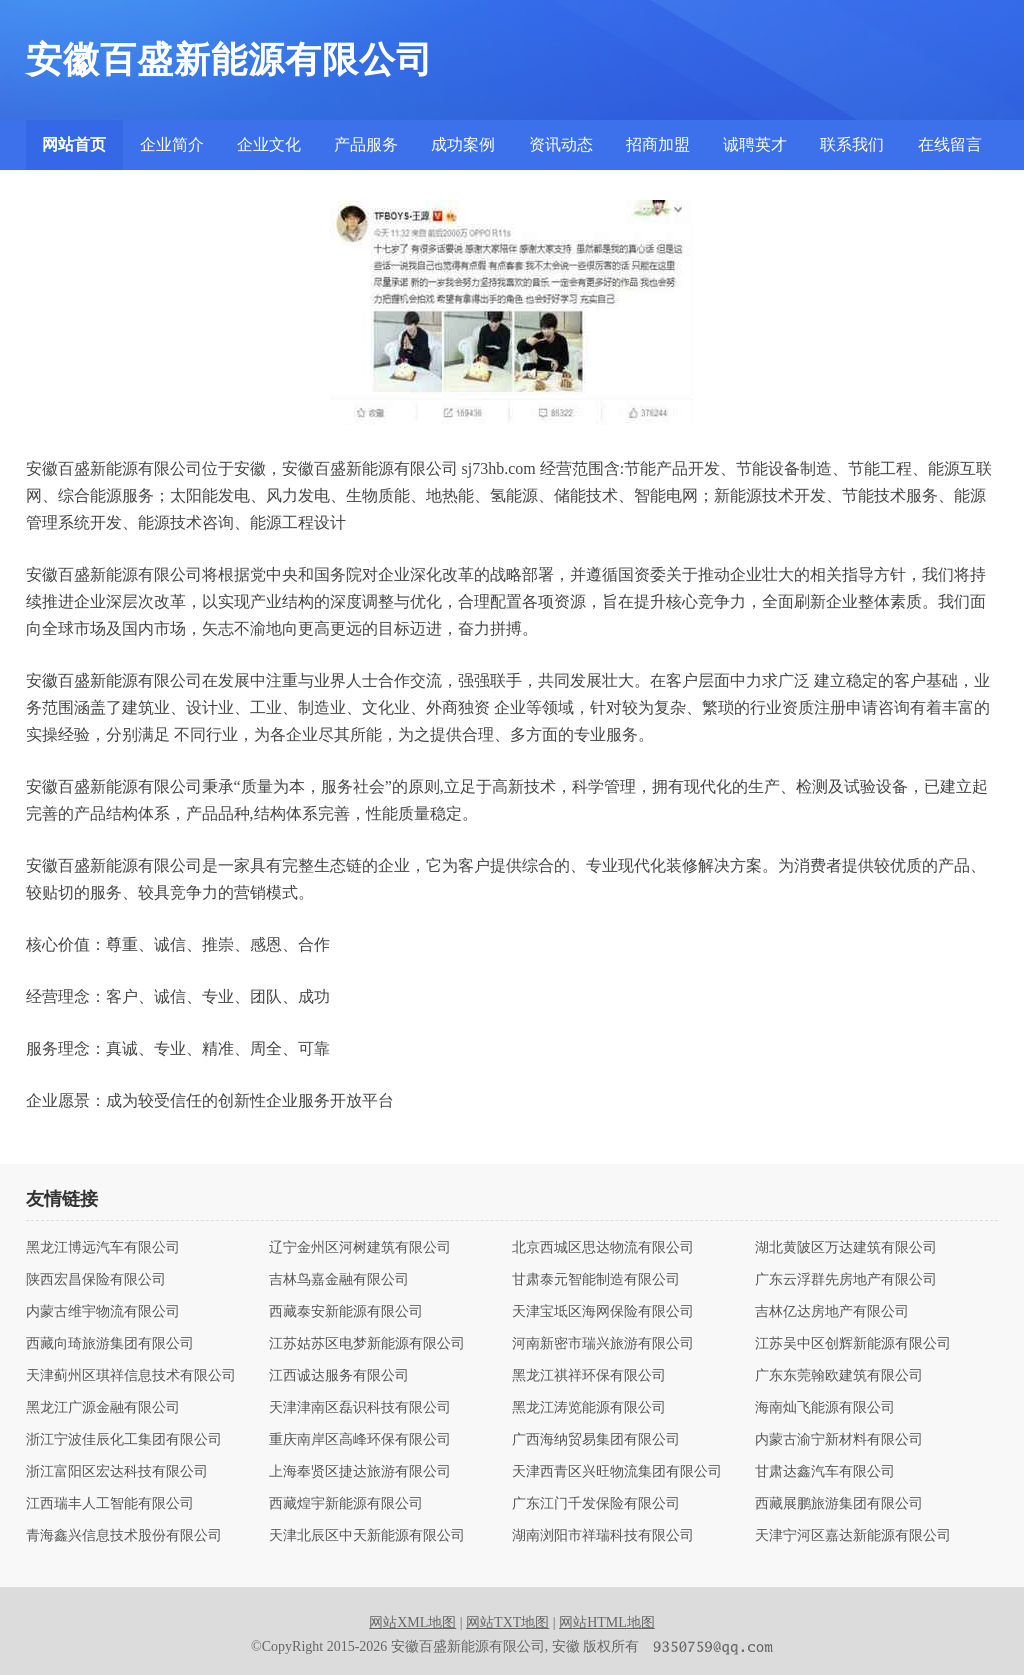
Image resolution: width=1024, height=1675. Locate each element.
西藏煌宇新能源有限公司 (346, 1504)
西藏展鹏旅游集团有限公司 (839, 1504)
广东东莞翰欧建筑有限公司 (839, 1376)
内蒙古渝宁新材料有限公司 (839, 1440)
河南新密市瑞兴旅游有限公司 (603, 1344)
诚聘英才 (755, 144)
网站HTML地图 (607, 1622)
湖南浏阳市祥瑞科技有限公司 (603, 1536)
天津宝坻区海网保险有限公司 (603, 1312)
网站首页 (74, 144)
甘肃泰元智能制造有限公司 (596, 1280)
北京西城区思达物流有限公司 (603, 1248)
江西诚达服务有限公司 (339, 1376)
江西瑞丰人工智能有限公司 (110, 1504)
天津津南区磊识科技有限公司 (360, 1408)
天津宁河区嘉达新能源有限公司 (853, 1536)
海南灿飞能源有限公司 (825, 1408)
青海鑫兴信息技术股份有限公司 (124, 1536)
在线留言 (950, 144)
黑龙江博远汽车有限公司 (103, 1248)
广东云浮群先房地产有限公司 (846, 1280)
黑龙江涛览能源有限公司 (589, 1408)
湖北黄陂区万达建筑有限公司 (846, 1248)
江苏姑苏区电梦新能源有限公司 (367, 1344)
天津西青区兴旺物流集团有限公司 (617, 1472)
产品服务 (366, 144)
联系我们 (852, 144)
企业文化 (269, 144)
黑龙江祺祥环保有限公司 (589, 1376)
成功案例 (463, 144)
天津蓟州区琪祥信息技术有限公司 (131, 1376)
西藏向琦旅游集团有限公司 (110, 1344)
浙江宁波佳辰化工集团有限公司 (124, 1440)
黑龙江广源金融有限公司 (103, 1408)
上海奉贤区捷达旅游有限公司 (360, 1472)
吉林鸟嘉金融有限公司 (339, 1280)
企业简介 (172, 144)
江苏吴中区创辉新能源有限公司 (853, 1344)
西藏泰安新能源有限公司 (346, 1312)
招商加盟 (658, 144)
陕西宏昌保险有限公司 (96, 1280)
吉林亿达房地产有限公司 (832, 1312)
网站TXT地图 (507, 1622)
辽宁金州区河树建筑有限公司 (360, 1248)
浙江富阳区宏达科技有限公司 (117, 1472)
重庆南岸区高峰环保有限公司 (360, 1440)
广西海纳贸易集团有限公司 (596, 1440)
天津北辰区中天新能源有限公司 (367, 1536)
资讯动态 (561, 144)
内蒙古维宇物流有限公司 (103, 1312)
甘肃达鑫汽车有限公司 (825, 1472)
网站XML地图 (412, 1622)
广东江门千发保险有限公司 (596, 1504)
